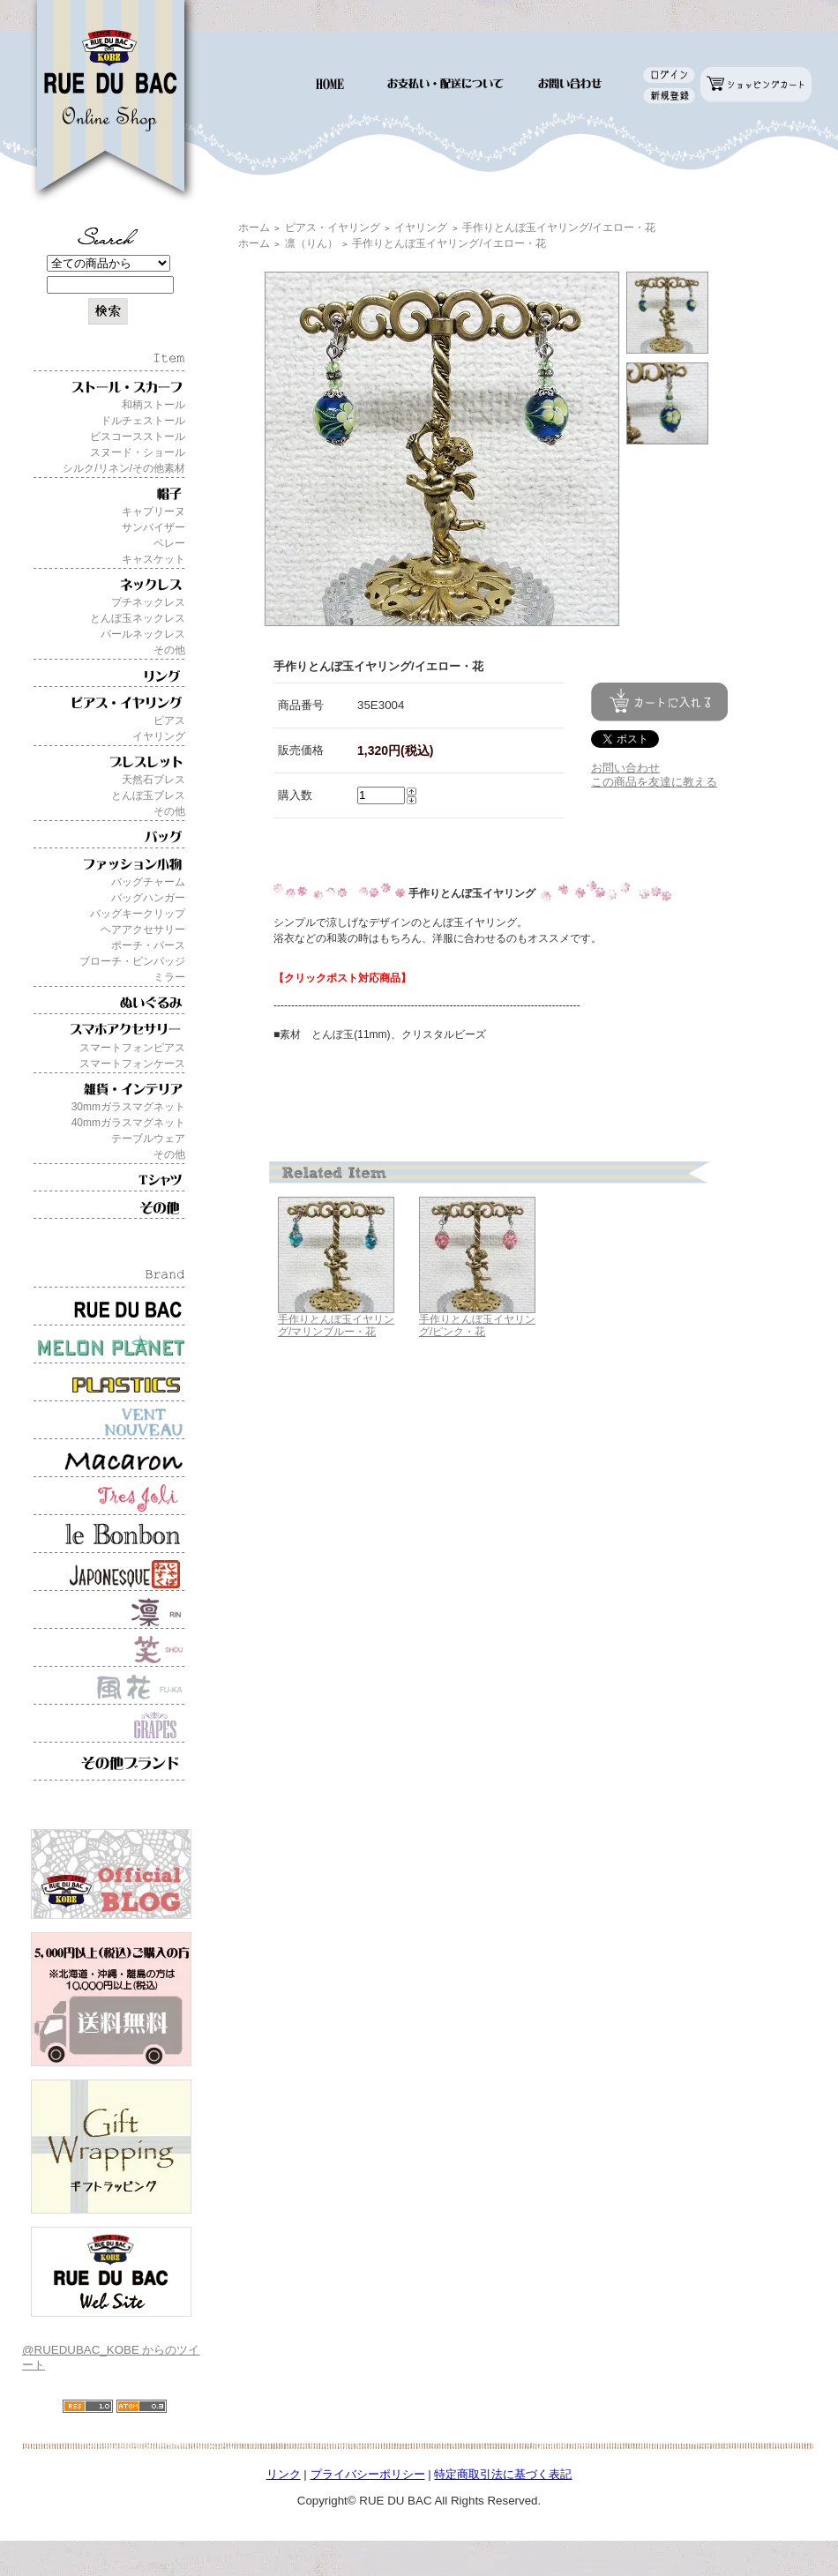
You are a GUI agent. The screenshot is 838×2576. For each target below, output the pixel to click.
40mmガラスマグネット (128, 1122)
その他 (169, 650)
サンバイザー (153, 527)
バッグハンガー (148, 898)
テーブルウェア (148, 1138)
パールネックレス (143, 634)
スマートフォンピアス (132, 1048)
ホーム (254, 227)
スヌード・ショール (137, 452)
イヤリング (158, 736)
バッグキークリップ (137, 913)
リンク (283, 2474)
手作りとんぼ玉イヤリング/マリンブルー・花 (336, 1326)
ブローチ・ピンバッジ (132, 961)
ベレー (169, 543)
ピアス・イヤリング (332, 227)
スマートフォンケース (132, 1063)
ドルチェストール (143, 420)
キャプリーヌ (153, 511)
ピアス (169, 720)
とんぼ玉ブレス (148, 795)
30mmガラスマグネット (128, 1107)
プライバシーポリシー (368, 2474)
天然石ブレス (153, 779)
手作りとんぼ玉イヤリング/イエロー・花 (558, 227)
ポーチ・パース (148, 945)
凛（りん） (311, 243)
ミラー (169, 977)
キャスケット (153, 559)
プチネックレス (148, 602)
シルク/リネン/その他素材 (124, 468)
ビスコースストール (137, 436)
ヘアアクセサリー (143, 929)
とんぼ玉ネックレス (137, 618)
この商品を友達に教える (654, 781)
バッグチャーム (148, 882)
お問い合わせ (625, 767)
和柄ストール (153, 405)
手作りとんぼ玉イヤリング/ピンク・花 (477, 1326)
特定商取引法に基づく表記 (503, 2474)
